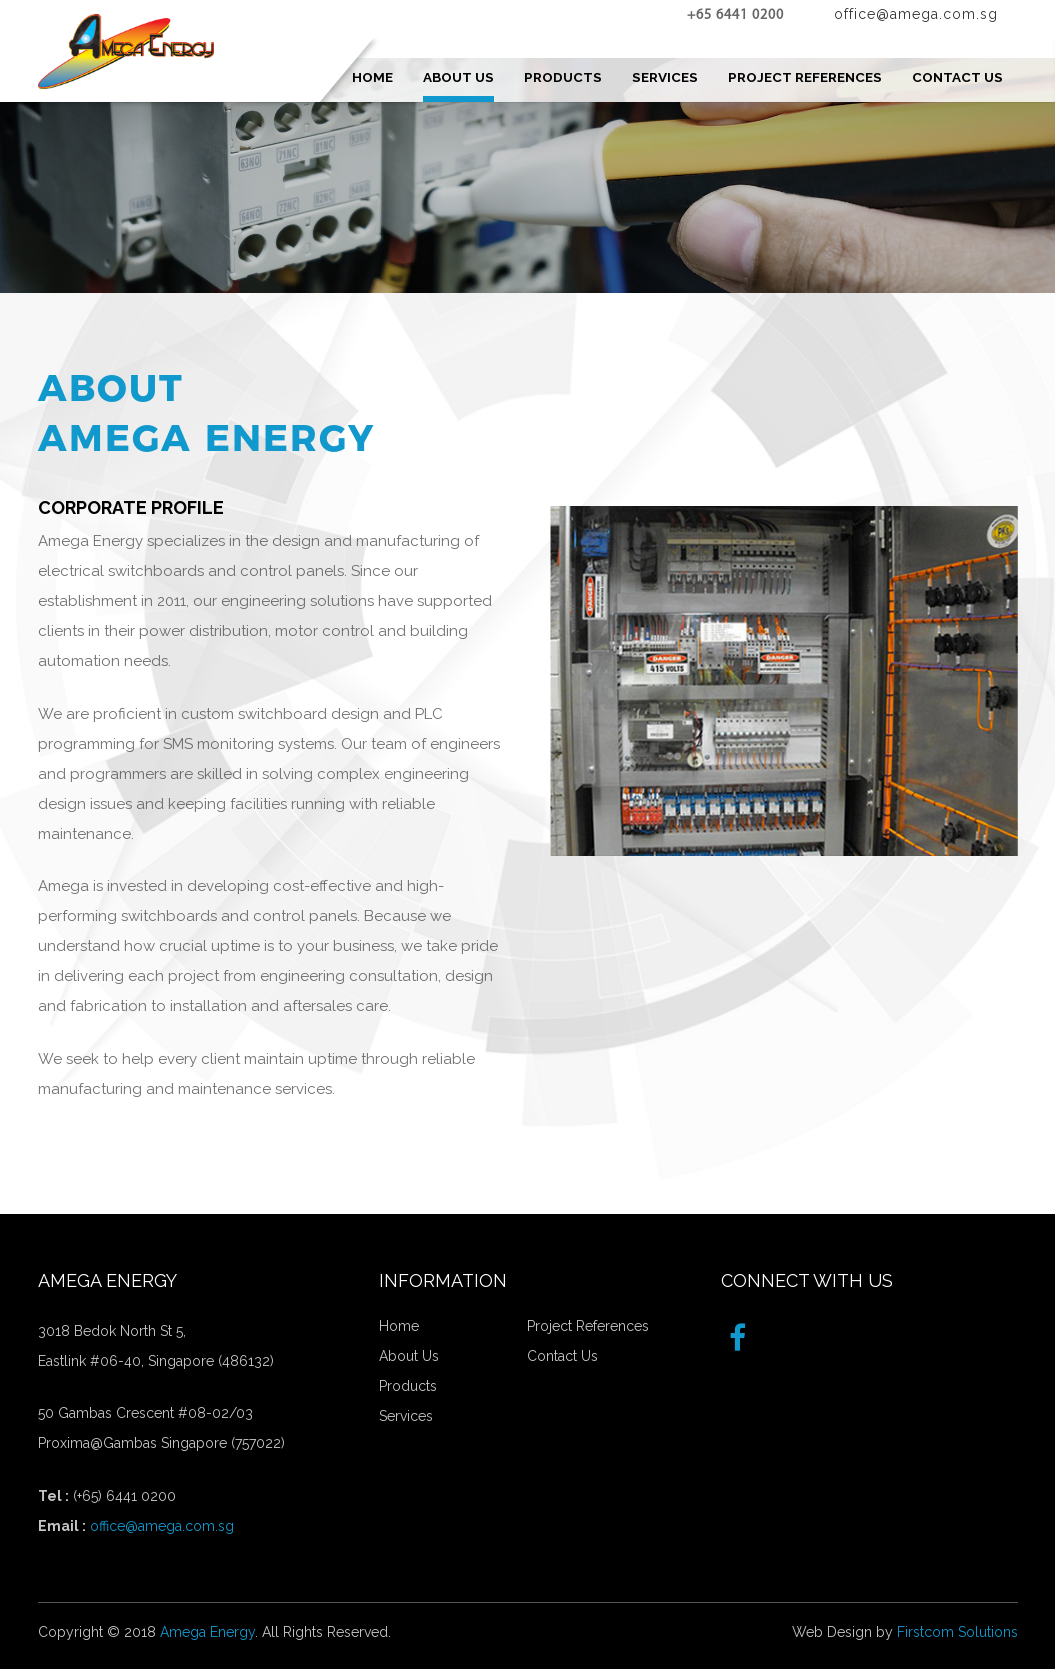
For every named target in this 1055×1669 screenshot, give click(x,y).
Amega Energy (207, 1632)
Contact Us (562, 1356)
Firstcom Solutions (957, 1632)
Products (408, 1386)
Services (406, 1416)
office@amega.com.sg (162, 1526)
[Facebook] (738, 1338)
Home (399, 1326)
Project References (588, 1326)
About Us (409, 1356)
